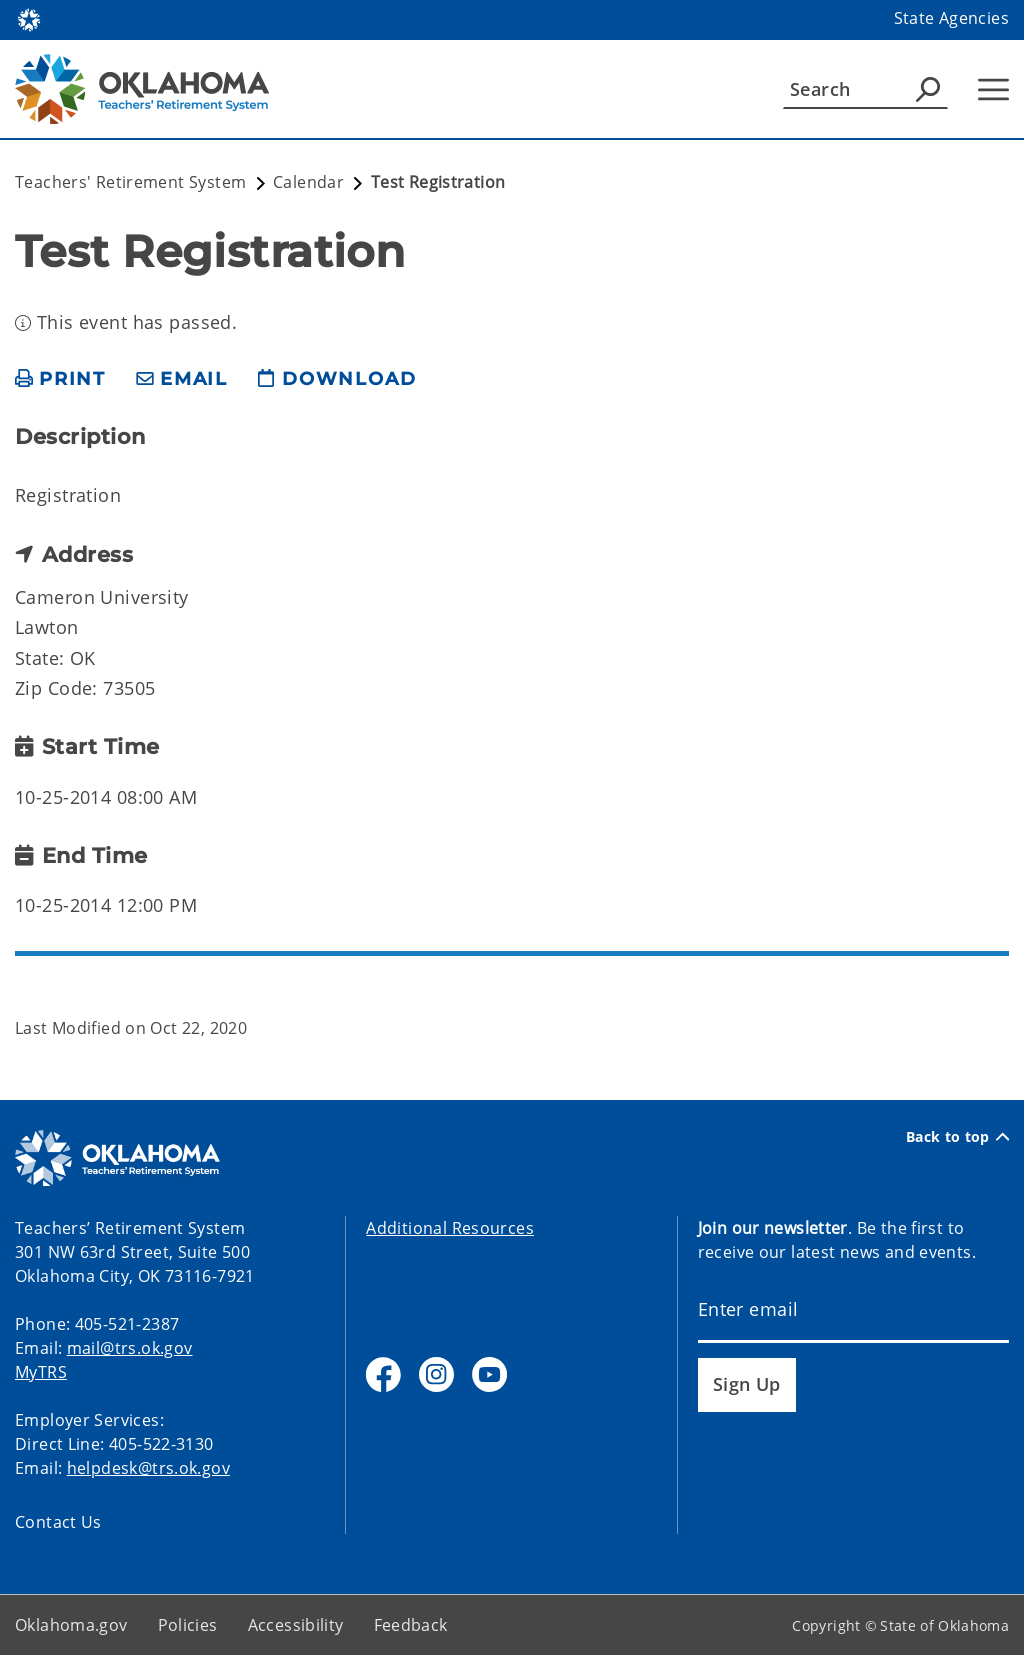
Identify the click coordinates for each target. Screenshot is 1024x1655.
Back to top (957, 1137)
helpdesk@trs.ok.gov (148, 1468)
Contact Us (58, 1522)
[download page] (337, 379)
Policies (188, 1625)
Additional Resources (450, 1228)
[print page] (60, 379)
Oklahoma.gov (71, 1625)
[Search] (865, 89)
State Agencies (951, 18)
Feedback (411, 1625)
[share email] (182, 379)
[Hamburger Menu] (993, 89)
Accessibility (296, 1625)
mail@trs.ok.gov (130, 1348)
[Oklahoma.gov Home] (29, 18)
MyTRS (41, 1372)
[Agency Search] (928, 89)
